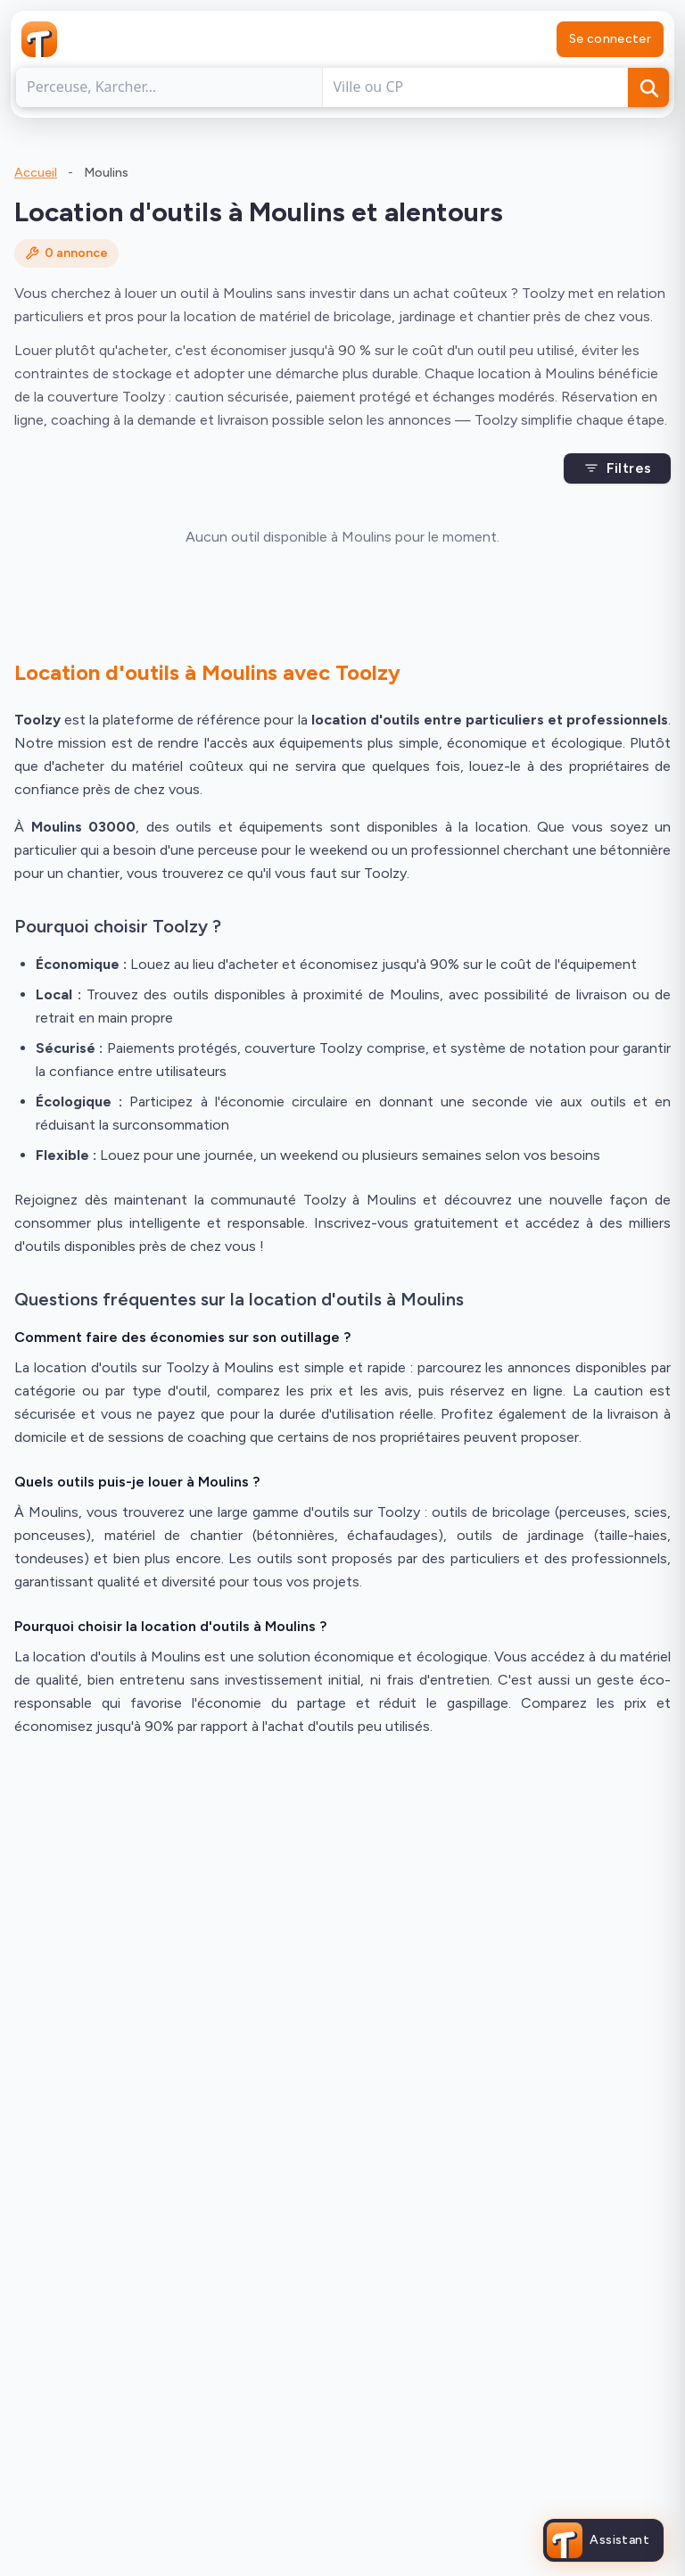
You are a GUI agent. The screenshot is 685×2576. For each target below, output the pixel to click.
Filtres (617, 468)
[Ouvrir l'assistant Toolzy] (603, 2540)
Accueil (35, 172)
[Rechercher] (648, 87)
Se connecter (610, 38)
